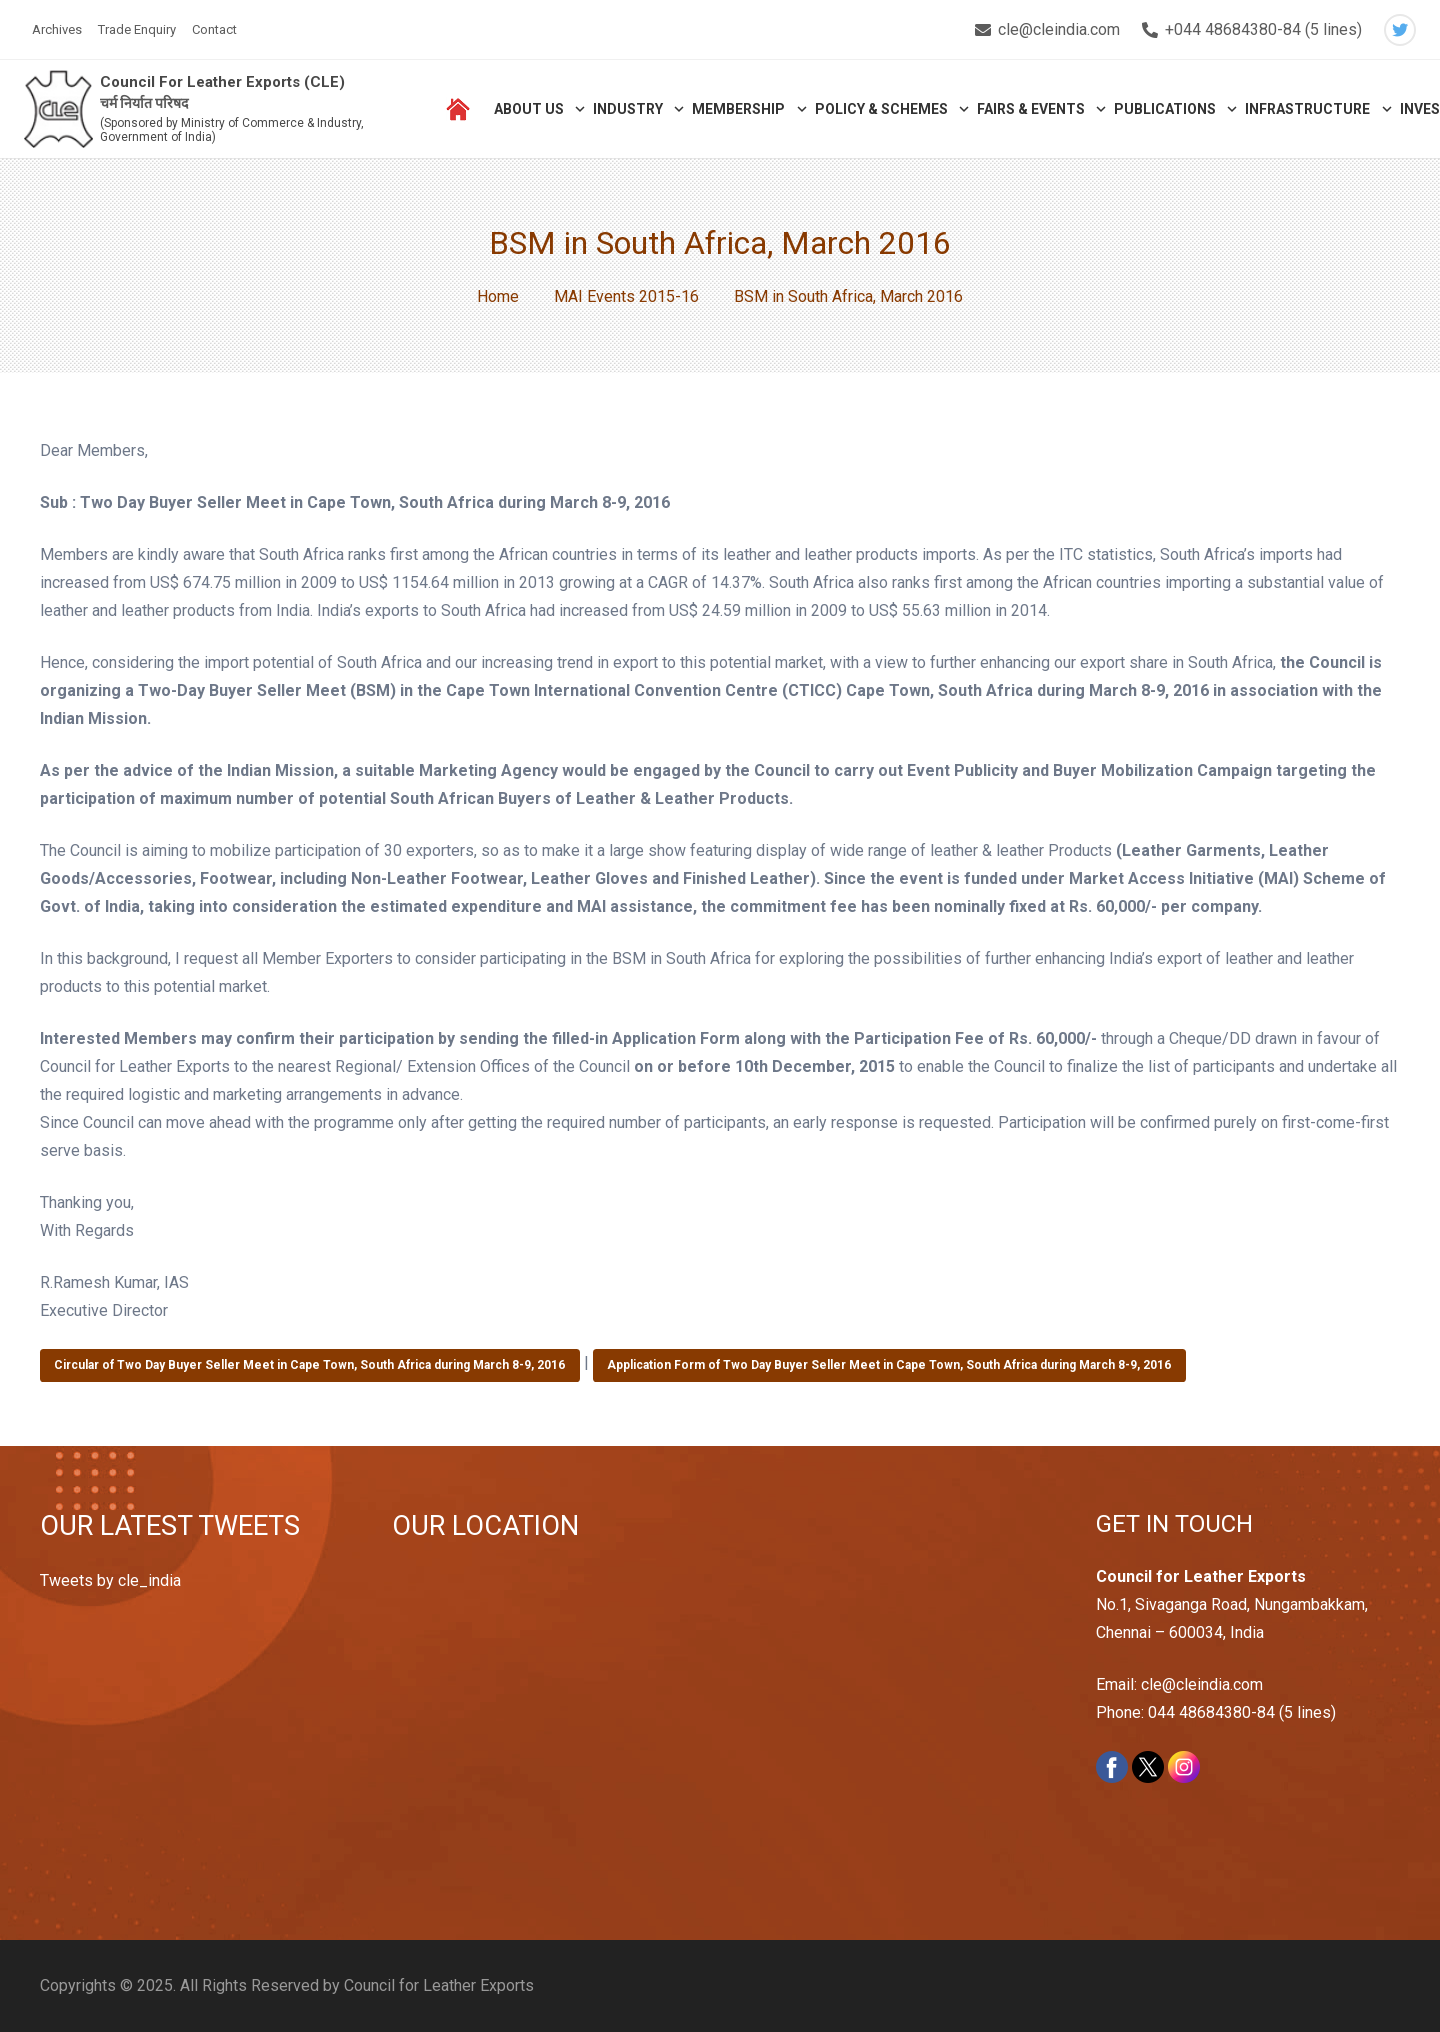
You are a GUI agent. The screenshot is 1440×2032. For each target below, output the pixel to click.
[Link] (61, 110)
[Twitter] (1400, 30)
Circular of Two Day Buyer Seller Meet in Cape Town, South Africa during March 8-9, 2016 (309, 1365)
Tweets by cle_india (110, 1580)
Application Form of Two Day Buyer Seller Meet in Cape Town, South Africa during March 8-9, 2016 (889, 1365)
